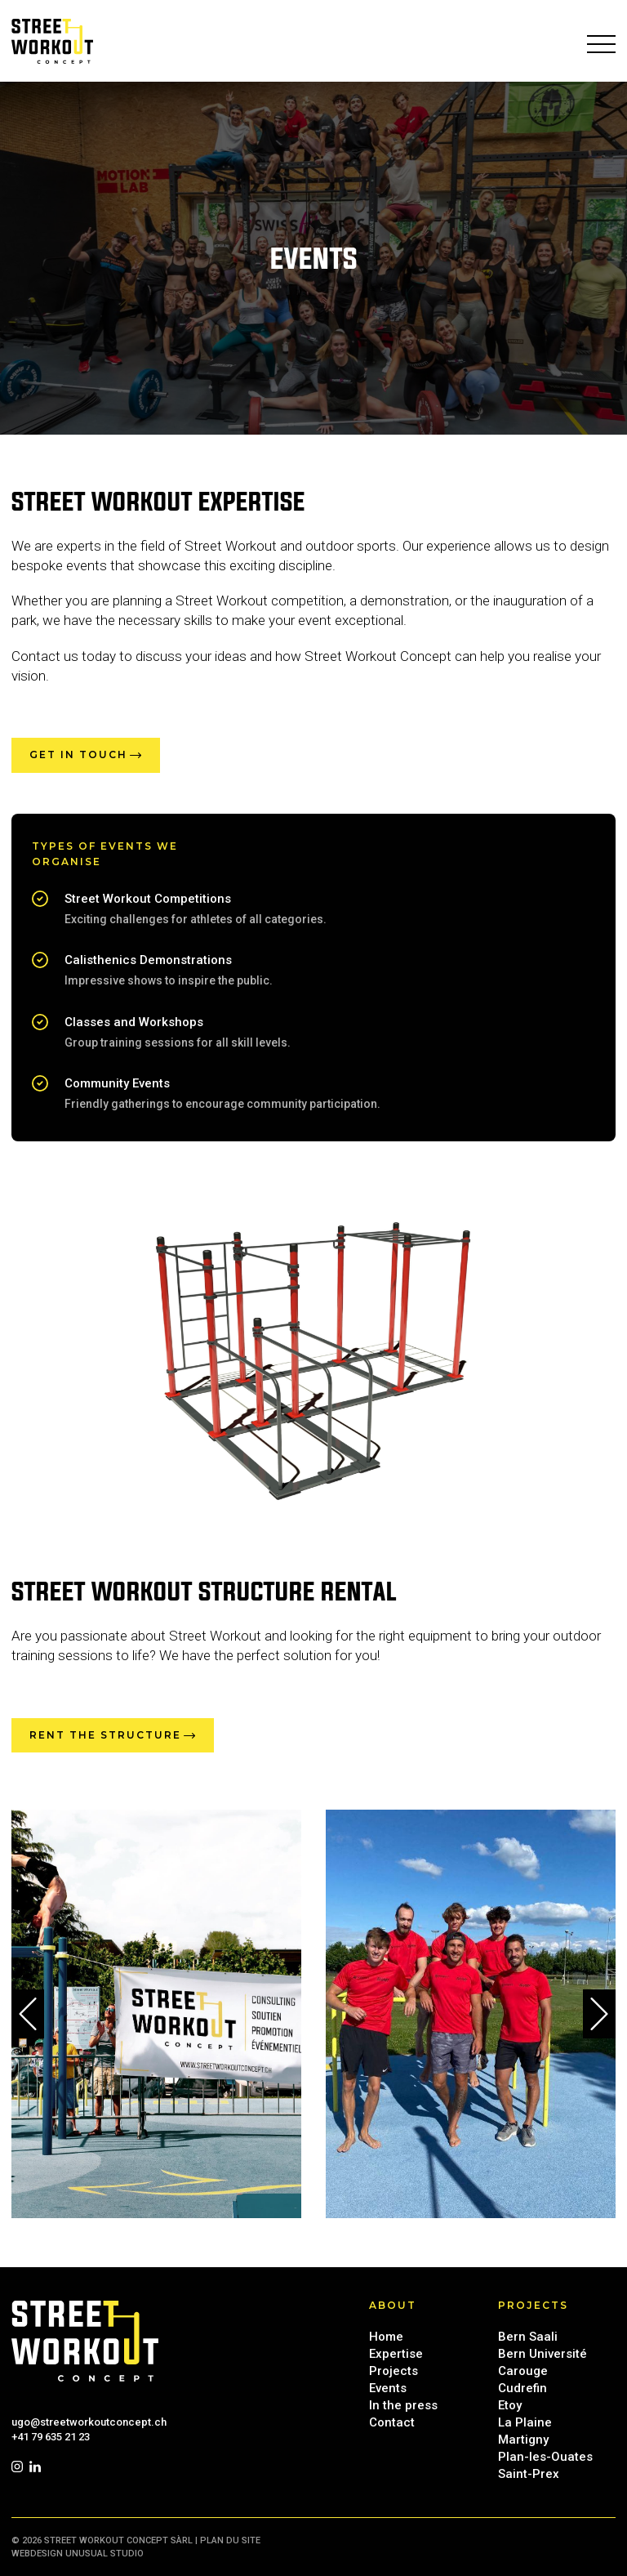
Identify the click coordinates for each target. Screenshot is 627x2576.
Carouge (523, 2371)
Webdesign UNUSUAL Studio (77, 2553)
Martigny (523, 2439)
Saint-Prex (528, 2474)
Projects (393, 2371)
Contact (392, 2422)
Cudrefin (522, 2388)
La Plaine (525, 2422)
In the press (403, 2405)
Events (388, 2388)
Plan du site (230, 2540)
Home (386, 2336)
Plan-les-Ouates (545, 2456)
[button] (27, 2013)
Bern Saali (528, 2336)
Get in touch (78, 754)
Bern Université (542, 2353)
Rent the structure (105, 1735)
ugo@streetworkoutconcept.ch (89, 2422)
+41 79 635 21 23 (50, 2437)
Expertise (396, 2353)
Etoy (510, 2405)
